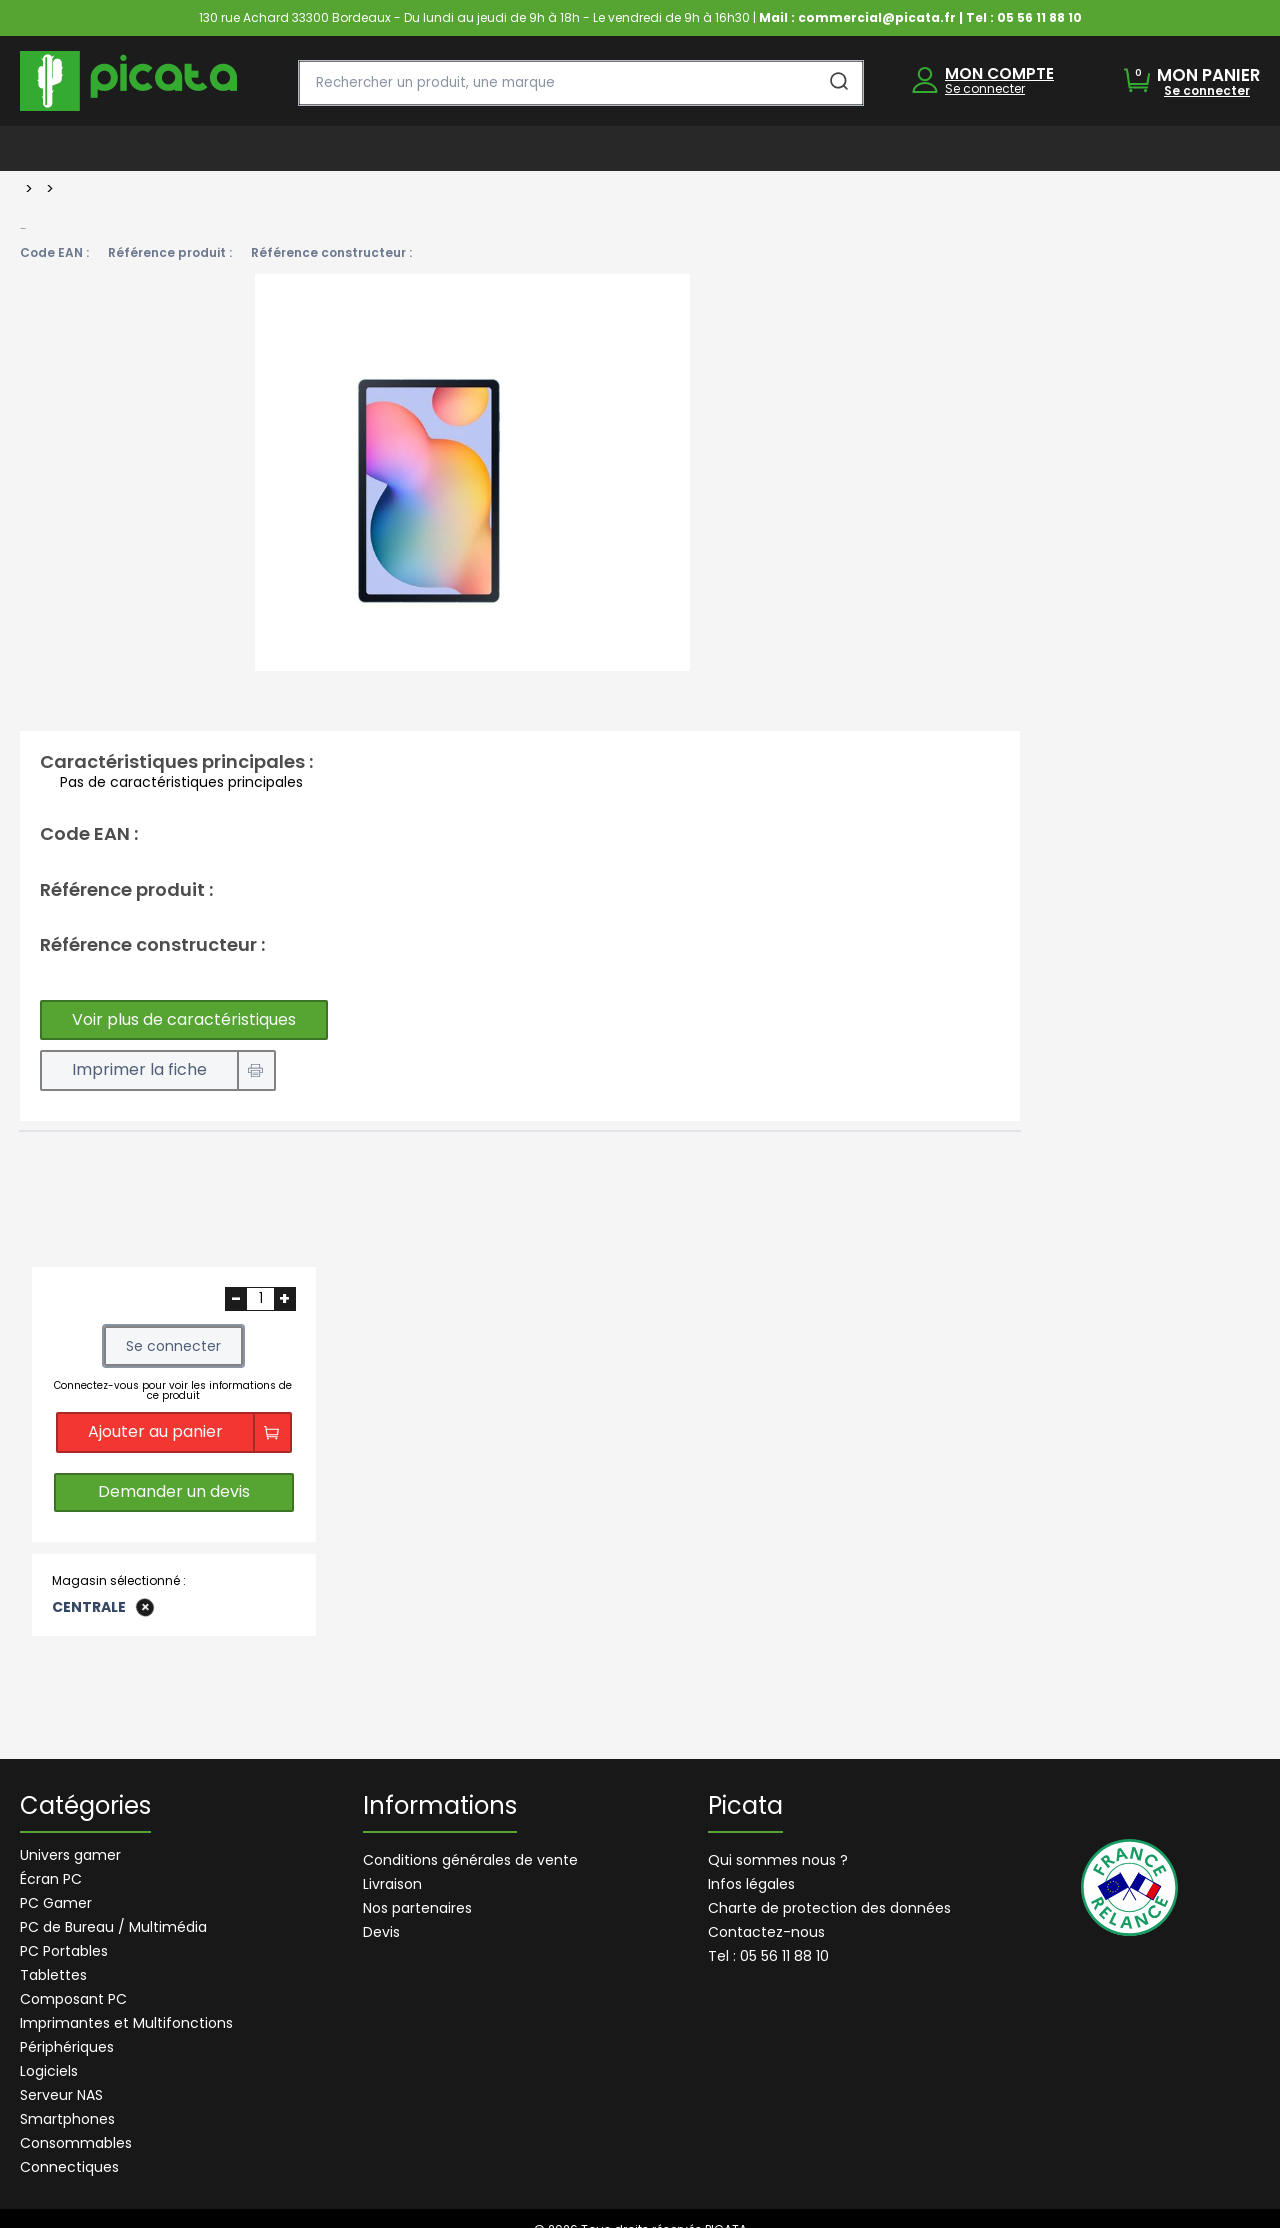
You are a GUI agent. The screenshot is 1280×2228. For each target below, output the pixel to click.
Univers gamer (70, 1855)
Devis (381, 1932)
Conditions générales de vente (470, 1860)
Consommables (76, 2143)
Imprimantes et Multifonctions (126, 2023)
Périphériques (67, 2047)
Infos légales (751, 1884)
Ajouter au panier (155, 1431)
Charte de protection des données (829, 1908)
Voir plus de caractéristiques (184, 1019)
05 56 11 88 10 (1039, 17)
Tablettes (53, 1975)
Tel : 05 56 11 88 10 (768, 1956)
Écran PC (51, 1879)
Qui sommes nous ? (778, 1860)
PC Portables (64, 1951)
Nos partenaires (417, 1908)
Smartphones (67, 2119)
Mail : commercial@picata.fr (857, 17)
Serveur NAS (61, 2095)
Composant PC (73, 1999)
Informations (440, 1808)
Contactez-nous (766, 1932)
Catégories (85, 1808)
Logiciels (49, 2071)
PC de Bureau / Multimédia (113, 1927)
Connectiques (69, 2167)
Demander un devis (174, 1492)
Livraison (392, 1884)
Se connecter (985, 88)
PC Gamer (56, 1903)
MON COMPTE (999, 73)
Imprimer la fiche (139, 1069)
